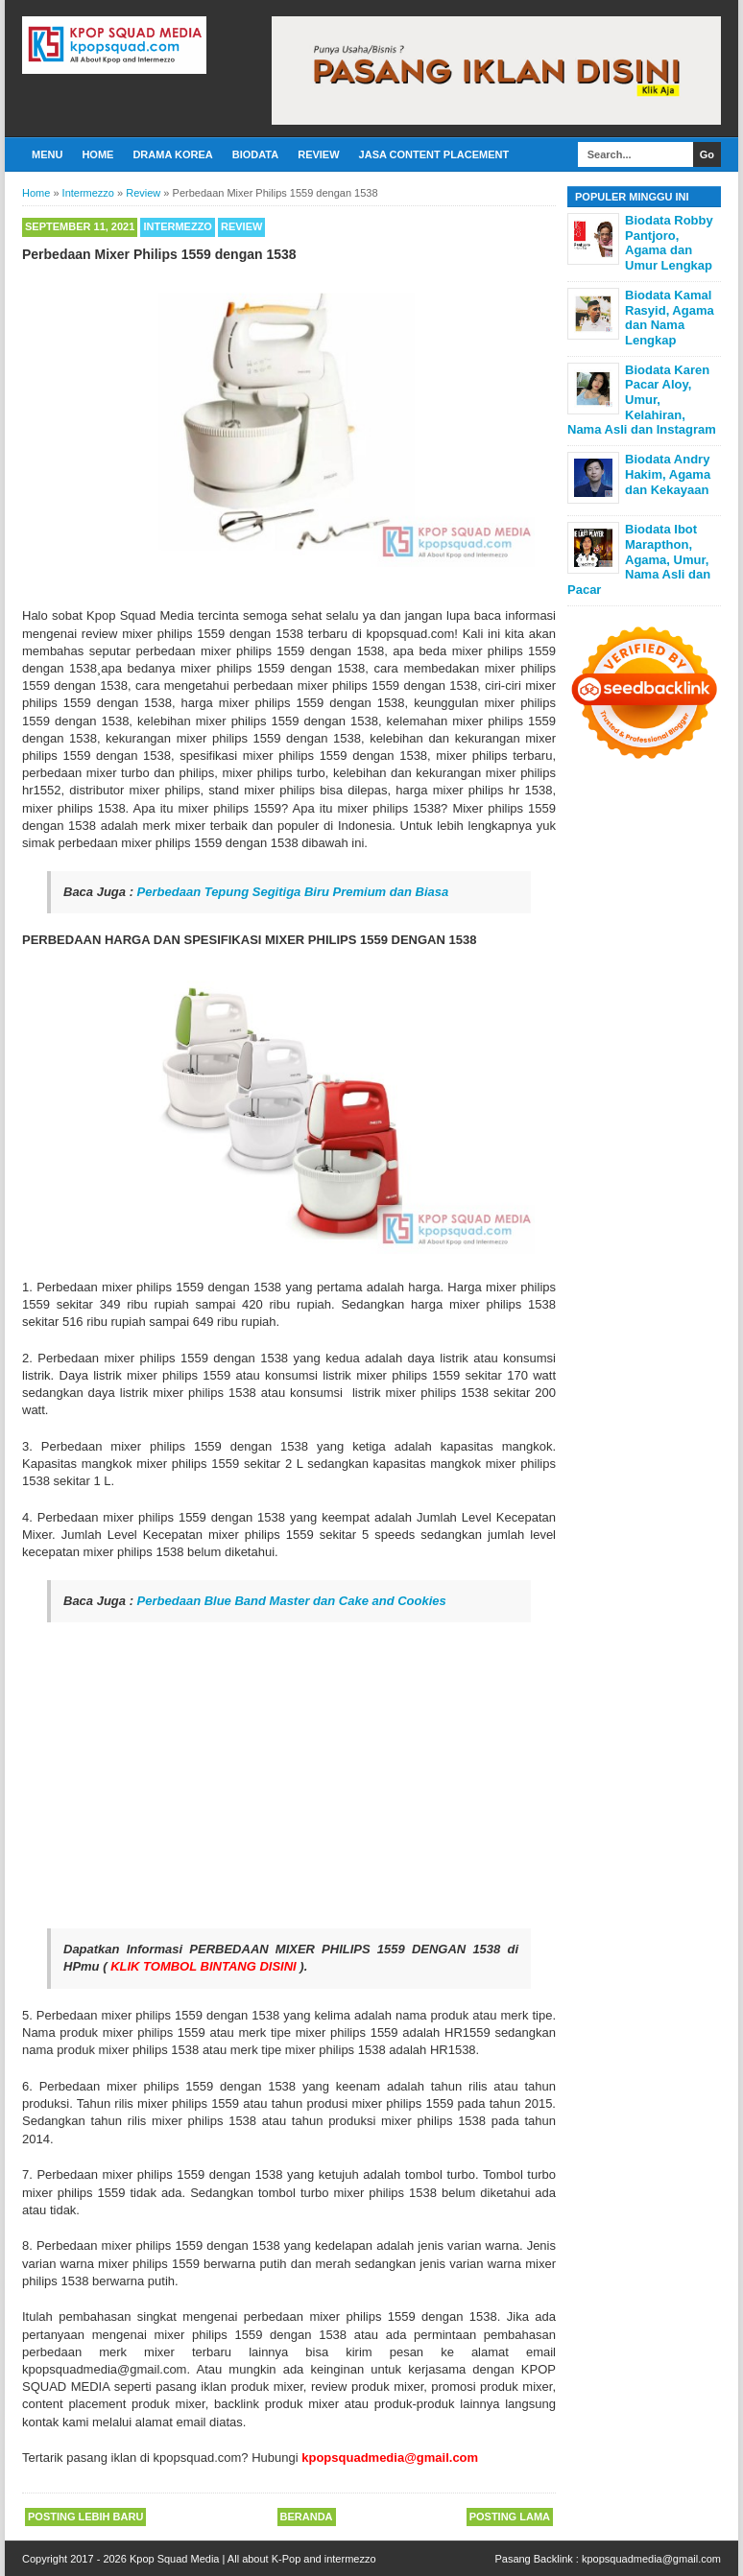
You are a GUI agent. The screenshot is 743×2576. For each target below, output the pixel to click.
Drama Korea (172, 154)
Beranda (306, 2516)
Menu (47, 154)
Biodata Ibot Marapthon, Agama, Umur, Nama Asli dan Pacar (638, 559)
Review (318, 154)
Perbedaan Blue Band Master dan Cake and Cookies (291, 1601)
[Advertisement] (289, 1776)
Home (97, 154)
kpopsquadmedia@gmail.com (651, 2558)
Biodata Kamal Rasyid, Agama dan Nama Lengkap (669, 317)
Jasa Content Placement (434, 154)
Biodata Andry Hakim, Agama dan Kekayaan (667, 474)
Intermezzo (177, 226)
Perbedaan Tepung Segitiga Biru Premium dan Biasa (293, 892)
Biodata (255, 154)
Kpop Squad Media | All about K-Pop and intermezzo (253, 2558)
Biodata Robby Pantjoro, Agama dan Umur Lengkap (669, 242)
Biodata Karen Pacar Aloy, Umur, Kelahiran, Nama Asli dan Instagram (641, 400)
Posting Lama (509, 2516)
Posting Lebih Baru (85, 2516)
